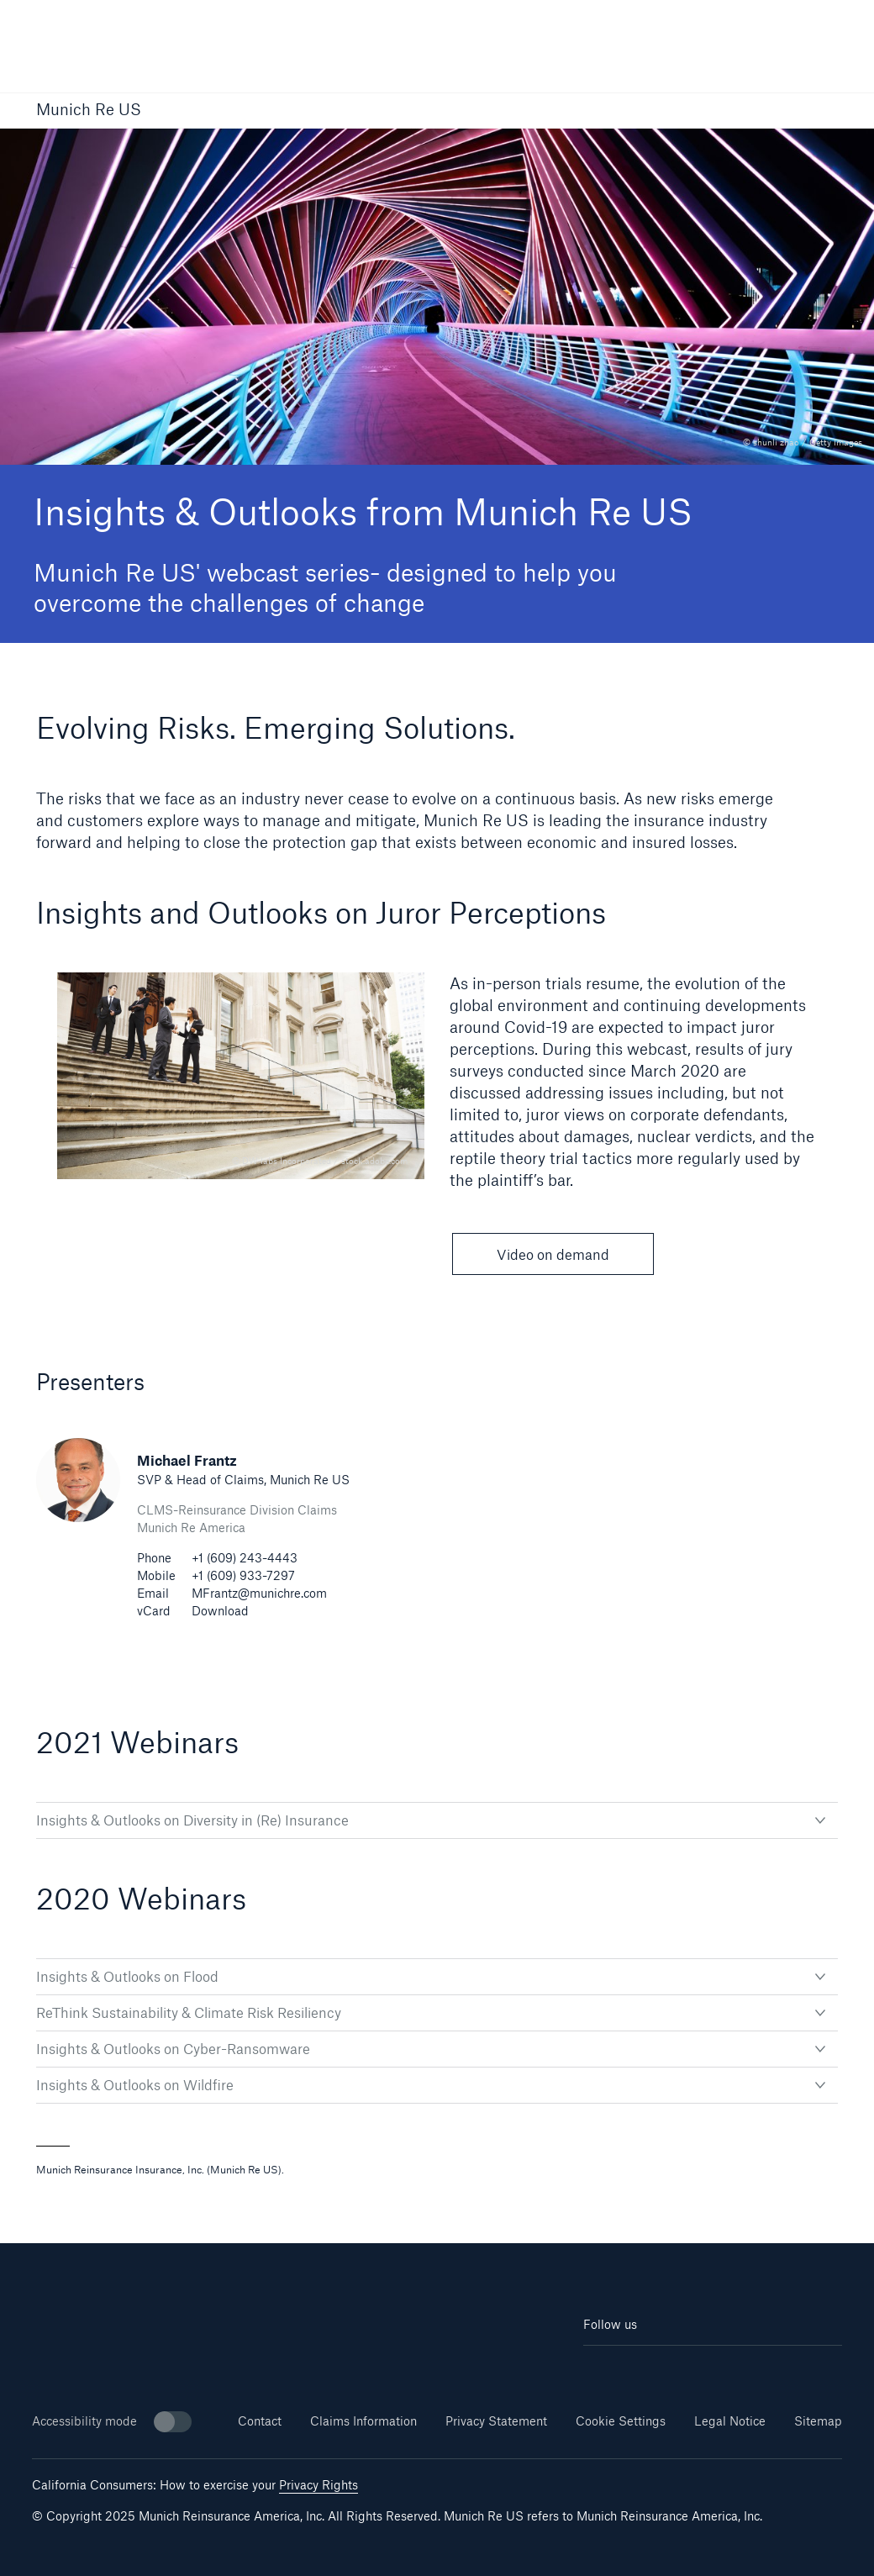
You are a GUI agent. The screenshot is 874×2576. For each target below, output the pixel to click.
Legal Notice (730, 2421)
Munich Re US (88, 110)
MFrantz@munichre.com (259, 1593)
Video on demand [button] (553, 1254)
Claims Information (363, 2421)
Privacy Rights (318, 2485)
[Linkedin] (604, 2370)
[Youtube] (647, 2370)
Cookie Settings (621, 2421)
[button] (827, 111)
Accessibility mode (112, 2421)
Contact (260, 2421)
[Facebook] (691, 2370)
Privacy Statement (496, 2421)
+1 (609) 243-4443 (244, 1558)
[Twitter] (734, 2370)
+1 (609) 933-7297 (243, 1575)
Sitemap (818, 2421)
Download (220, 1611)
